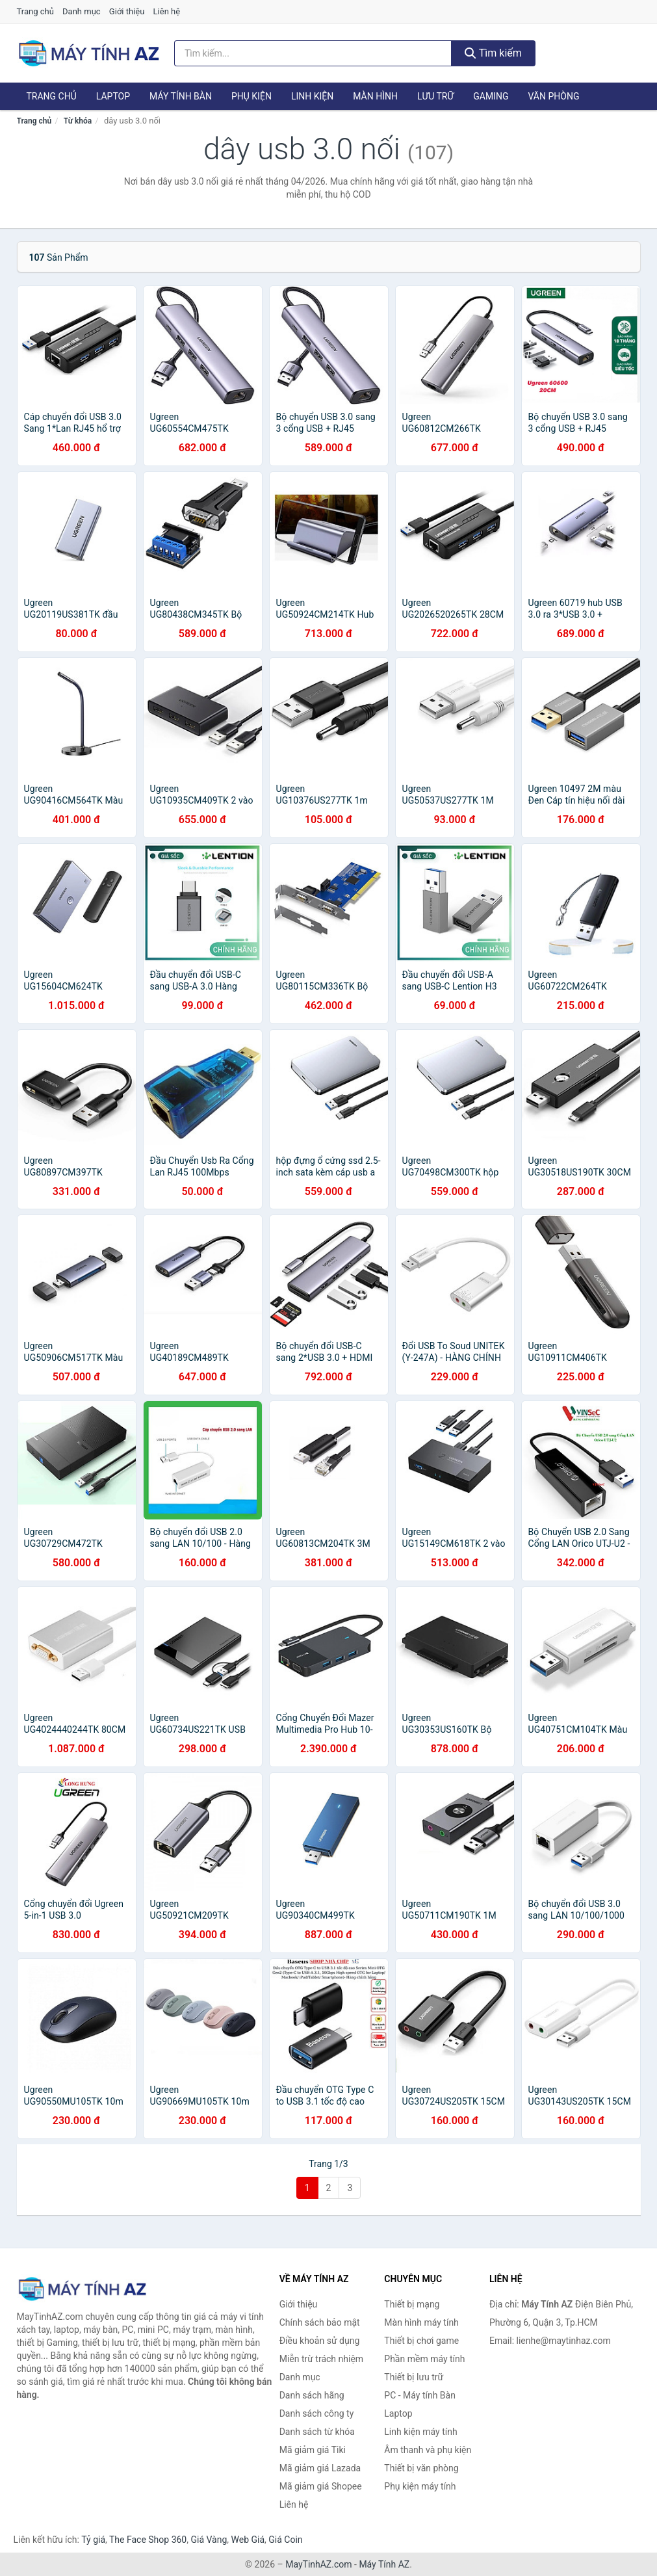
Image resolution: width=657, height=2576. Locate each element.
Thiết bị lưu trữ (413, 2377)
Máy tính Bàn (180, 96)
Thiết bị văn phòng (421, 2468)
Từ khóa (78, 120)
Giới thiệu (126, 11)
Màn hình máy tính (421, 2322)
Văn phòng (553, 96)
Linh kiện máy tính (420, 2431)
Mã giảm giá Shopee (320, 2486)
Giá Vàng (208, 2539)
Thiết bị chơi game (421, 2340)
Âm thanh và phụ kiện (427, 2450)
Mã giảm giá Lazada (320, 2468)
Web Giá (248, 2539)
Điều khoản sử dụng (319, 2340)
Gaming (490, 96)
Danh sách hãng (311, 2395)
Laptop (113, 96)
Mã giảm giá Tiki (312, 2450)
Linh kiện (312, 96)
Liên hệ (167, 11)
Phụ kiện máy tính (420, 2486)
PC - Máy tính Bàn (420, 2395)
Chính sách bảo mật (319, 2322)
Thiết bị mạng (411, 2304)
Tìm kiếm (493, 53)
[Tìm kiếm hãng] (313, 53)
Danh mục (81, 11)
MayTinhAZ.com (318, 2564)
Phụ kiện (251, 96)
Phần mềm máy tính (424, 2359)
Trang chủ (35, 11)
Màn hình (375, 96)
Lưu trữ (435, 96)
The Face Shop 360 (148, 2539)
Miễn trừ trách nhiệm (321, 2359)
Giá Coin (285, 2539)
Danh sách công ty (316, 2413)
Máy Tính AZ (384, 2564)
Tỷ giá (93, 2539)
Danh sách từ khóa (317, 2431)
